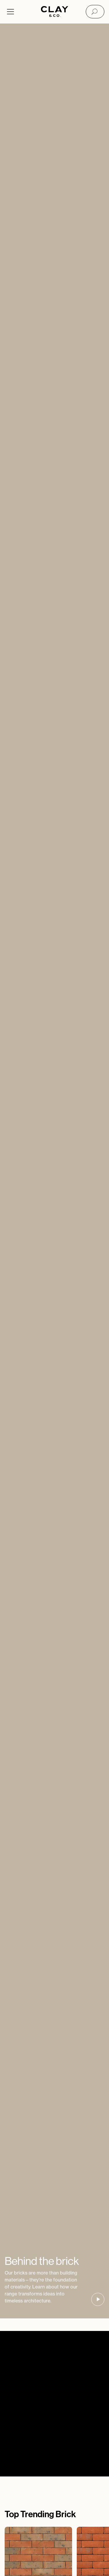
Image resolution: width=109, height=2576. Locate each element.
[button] (97, 2299)
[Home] (54, 12)
